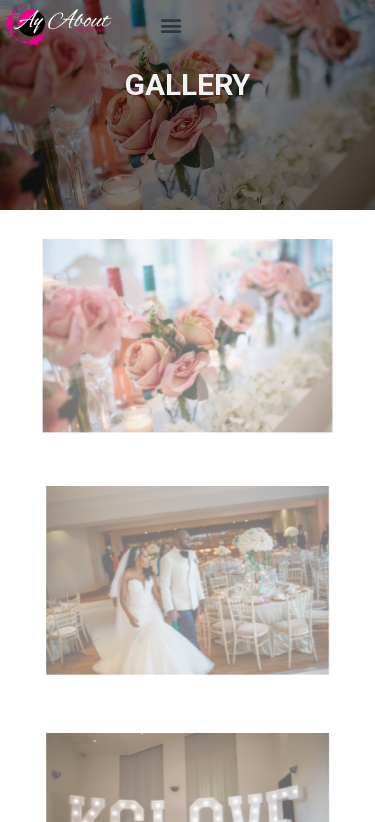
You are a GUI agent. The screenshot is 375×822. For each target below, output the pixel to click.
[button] (171, 25)
